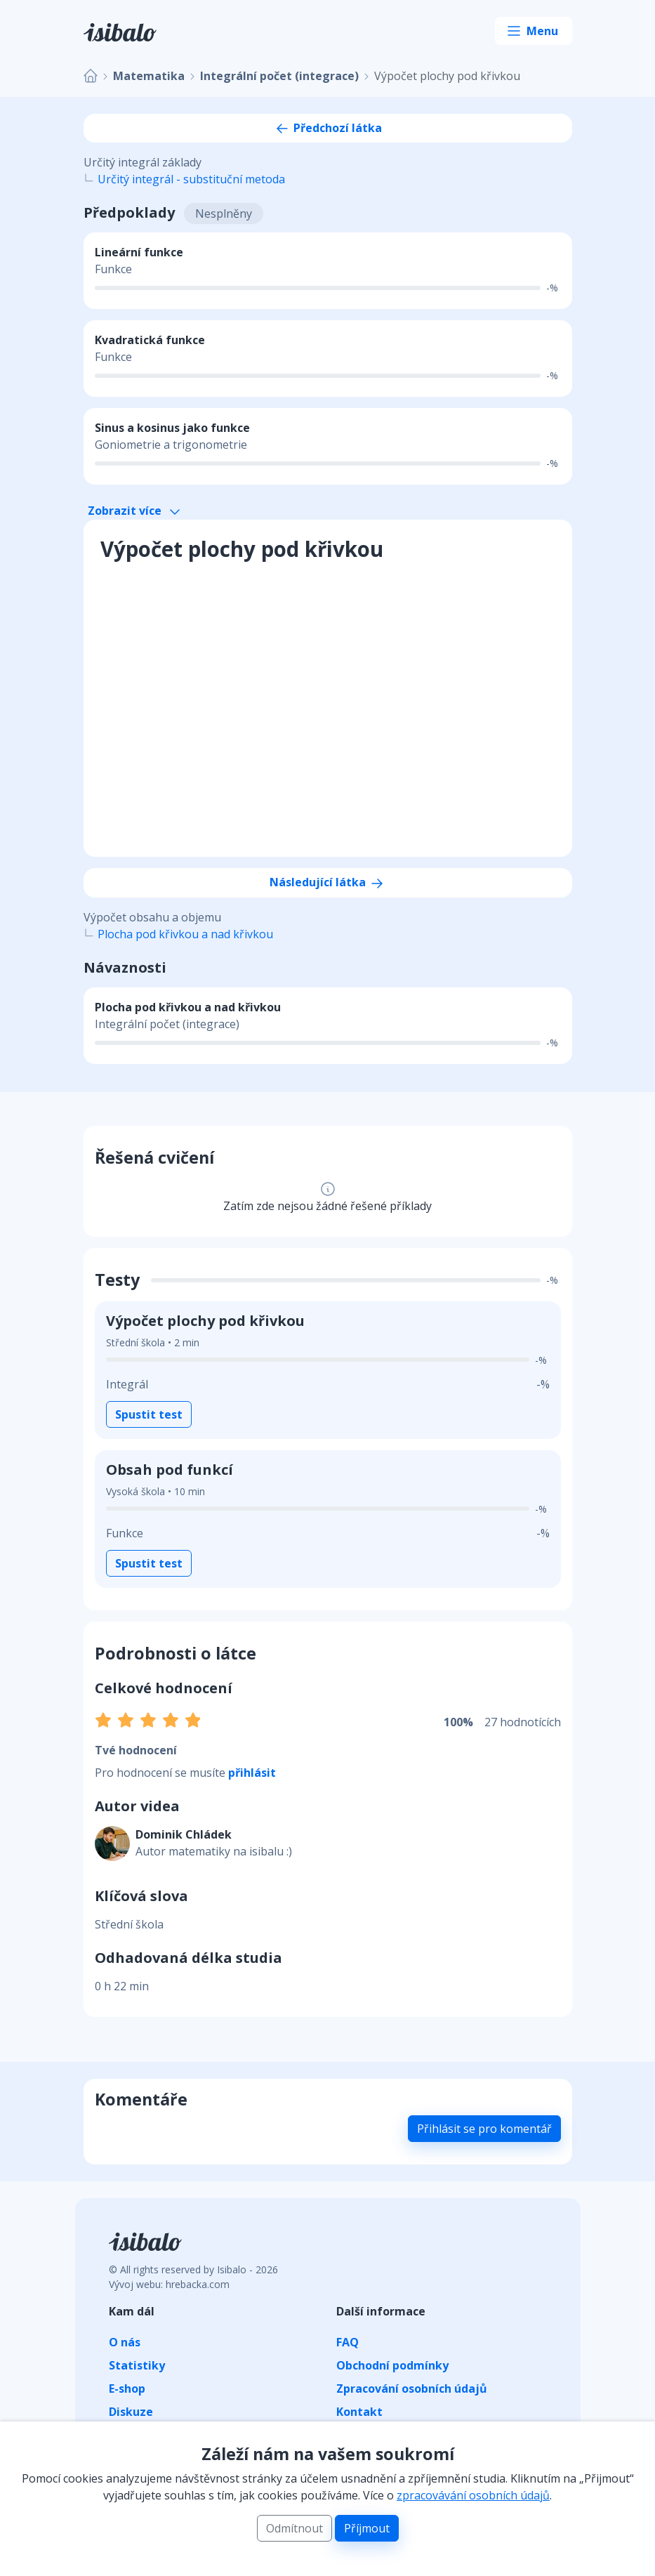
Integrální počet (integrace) (279, 76)
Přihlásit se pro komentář (484, 2128)
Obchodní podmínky (392, 2365)
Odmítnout (294, 2528)
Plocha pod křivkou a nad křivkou (185, 934)
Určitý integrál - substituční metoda (191, 179)
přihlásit (252, 1772)
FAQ (347, 2342)
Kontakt (359, 2411)
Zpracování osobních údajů (411, 2388)
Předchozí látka (328, 128)
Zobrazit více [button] (134, 510)
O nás (124, 2342)
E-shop (127, 2388)
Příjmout (367, 2528)
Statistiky (137, 2365)
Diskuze (131, 2411)
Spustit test (149, 1414)
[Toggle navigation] (533, 31)
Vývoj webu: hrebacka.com (169, 2284)
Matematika (149, 76)
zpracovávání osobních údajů (473, 2495)
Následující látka (327, 882)
